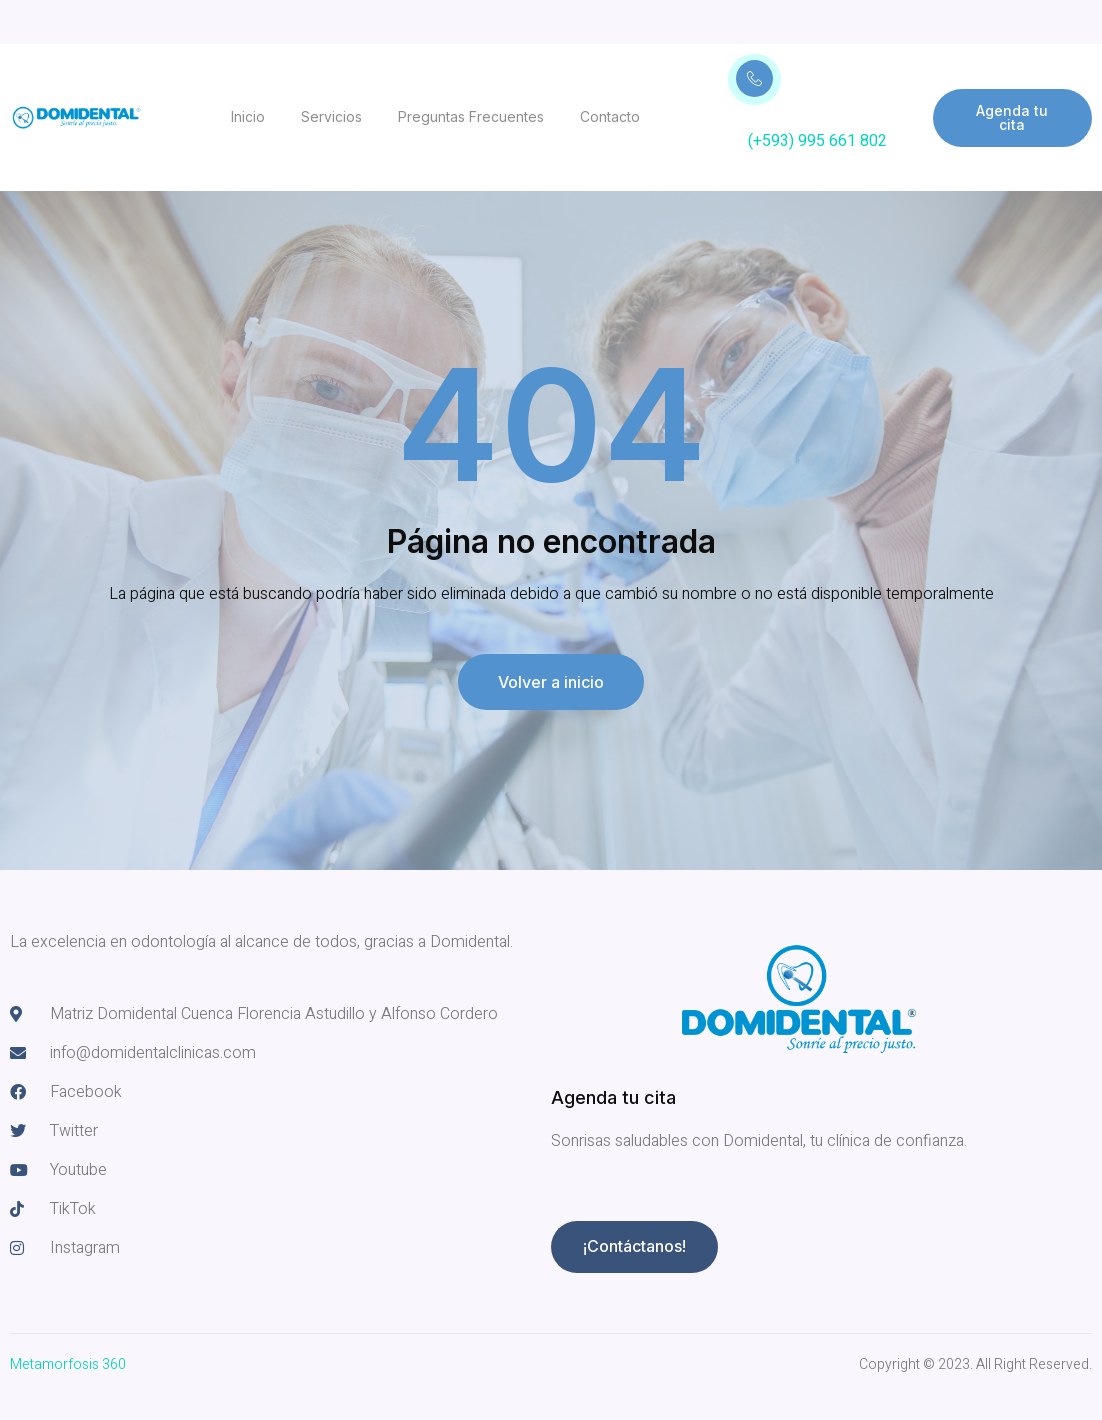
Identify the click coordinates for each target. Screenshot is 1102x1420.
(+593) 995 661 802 (817, 141)
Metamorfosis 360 (68, 1364)
